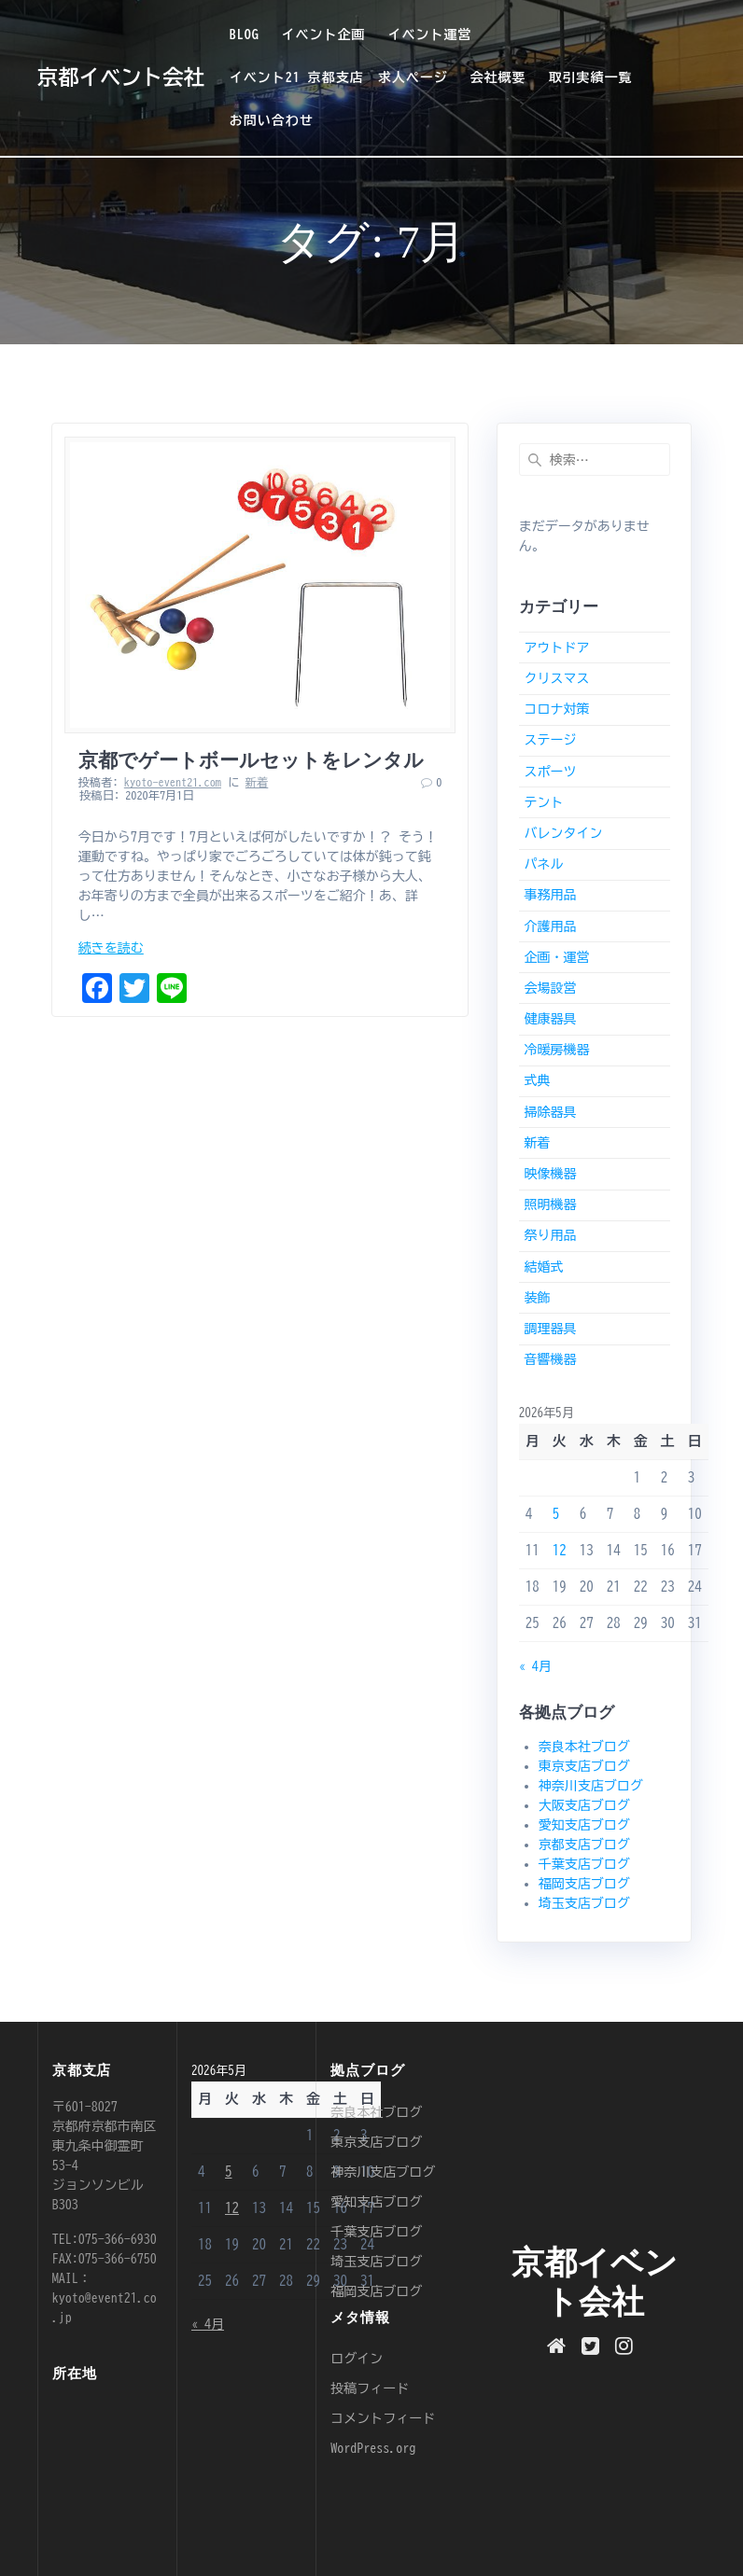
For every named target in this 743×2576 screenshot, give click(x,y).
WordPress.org (372, 2448)
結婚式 (543, 1267)
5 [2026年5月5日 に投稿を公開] (556, 1514)
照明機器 (550, 1204)
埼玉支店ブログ (584, 1903)
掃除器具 (550, 1112)
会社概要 (498, 77)
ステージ (550, 739)
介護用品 (550, 926)
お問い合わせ (272, 120)
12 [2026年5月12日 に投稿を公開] (560, 1550)
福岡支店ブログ (584, 1883)
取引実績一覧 (590, 77)
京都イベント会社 (120, 77)
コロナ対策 (556, 709)
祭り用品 (550, 1235)
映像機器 (550, 1173)
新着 (257, 781)
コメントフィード (382, 2418)
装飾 (537, 1297)
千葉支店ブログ (584, 1864)
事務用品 (550, 894)
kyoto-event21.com (172, 781)
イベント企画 (324, 34)
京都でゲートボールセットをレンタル (251, 760)
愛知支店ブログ (584, 1824)
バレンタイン (563, 833)
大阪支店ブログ (584, 1805)
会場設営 (550, 988)
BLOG (244, 34)
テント (543, 802)
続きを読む (111, 947)
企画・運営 (556, 957)
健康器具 (550, 1018)
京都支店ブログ (584, 1844)
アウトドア (556, 647)
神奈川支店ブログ (591, 1785)
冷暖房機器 (556, 1049)
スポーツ (550, 771)
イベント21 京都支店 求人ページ (339, 77)
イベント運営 (429, 34)
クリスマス (556, 678)
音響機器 (550, 1359)
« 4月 (535, 1666)
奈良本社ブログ (584, 1746)
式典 (537, 1080)
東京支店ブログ (584, 1766)
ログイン (356, 2358)
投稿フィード (369, 2388)
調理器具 (550, 1328)
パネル (543, 863)
